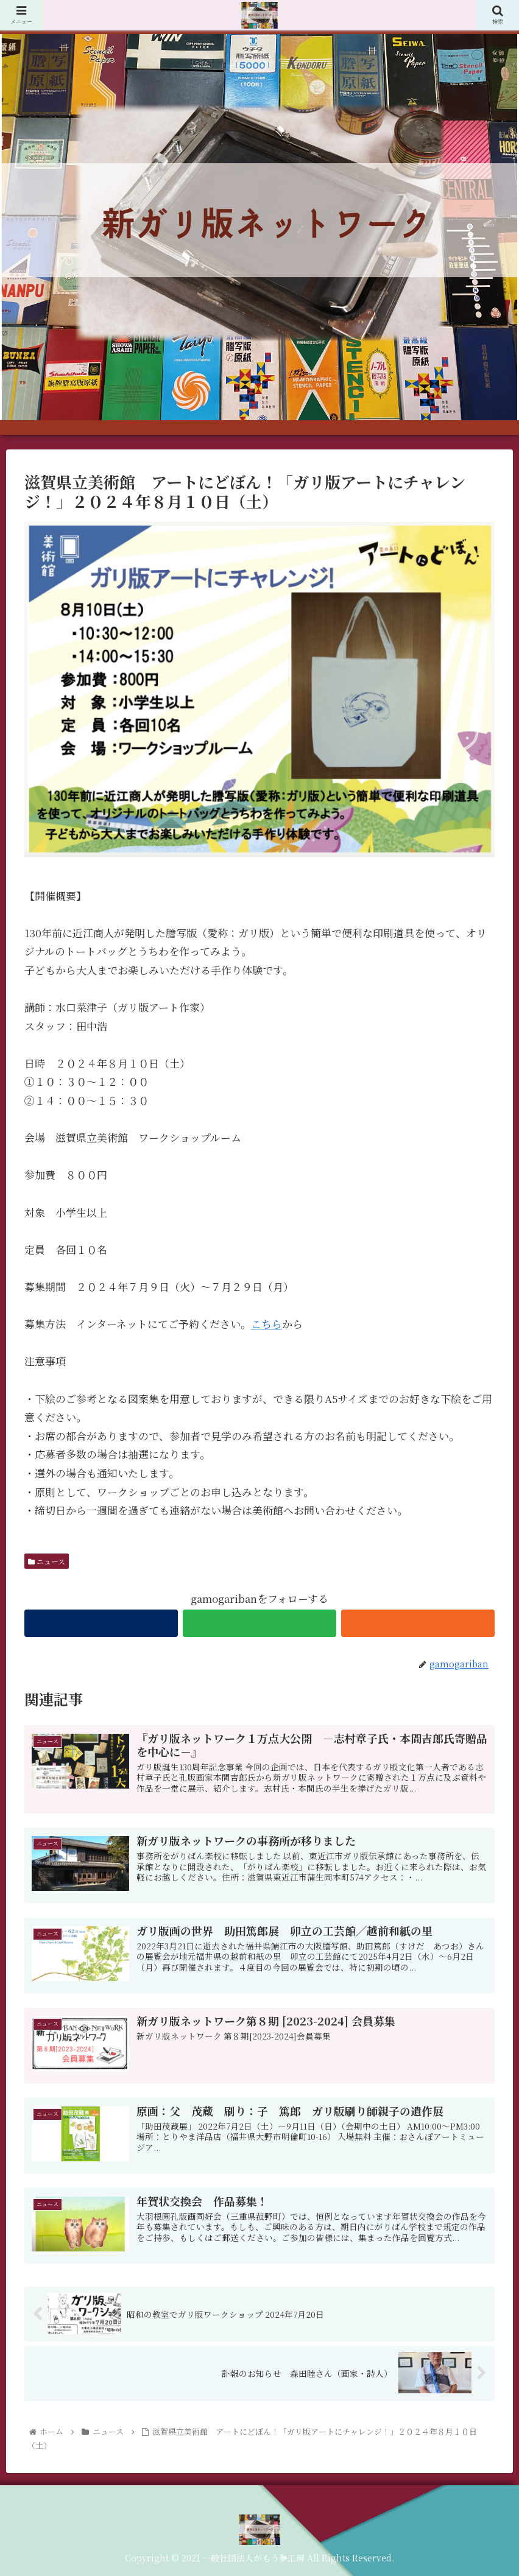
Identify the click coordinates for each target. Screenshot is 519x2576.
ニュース (46, 1561)
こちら (266, 1323)
